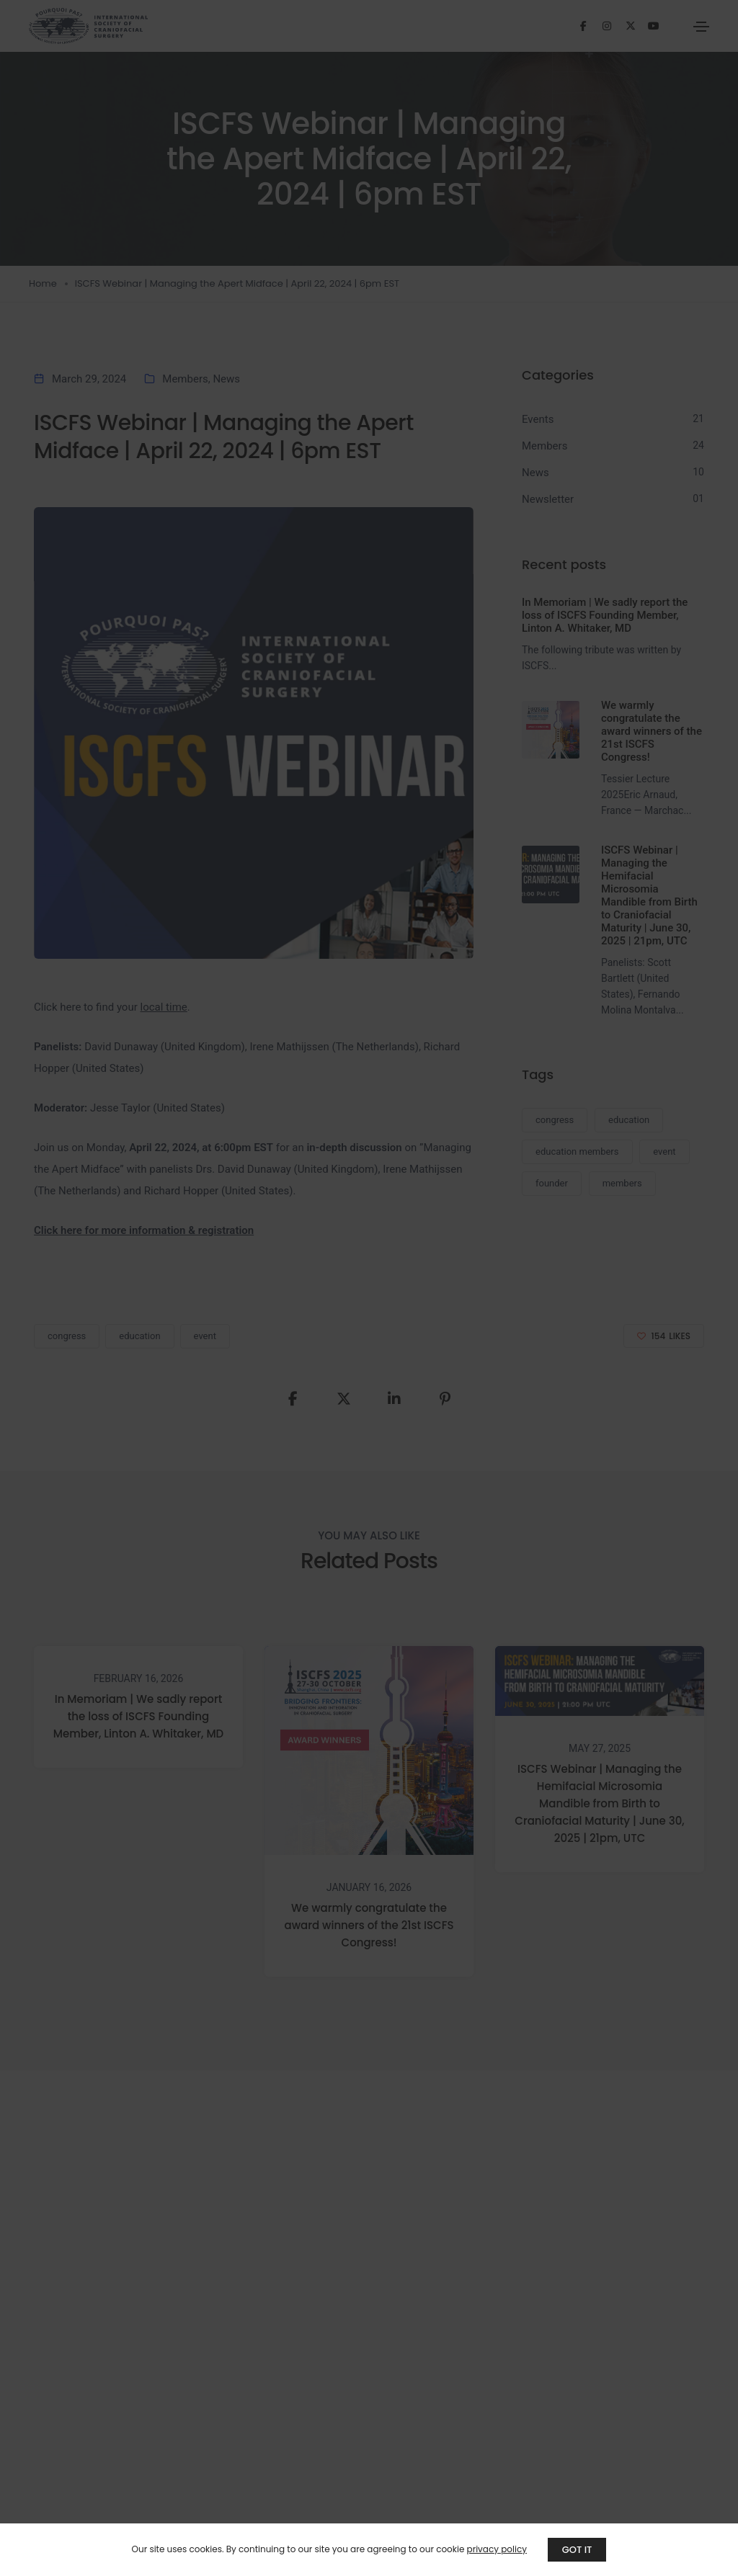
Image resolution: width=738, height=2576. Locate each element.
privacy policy (497, 2549)
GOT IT (577, 2550)
